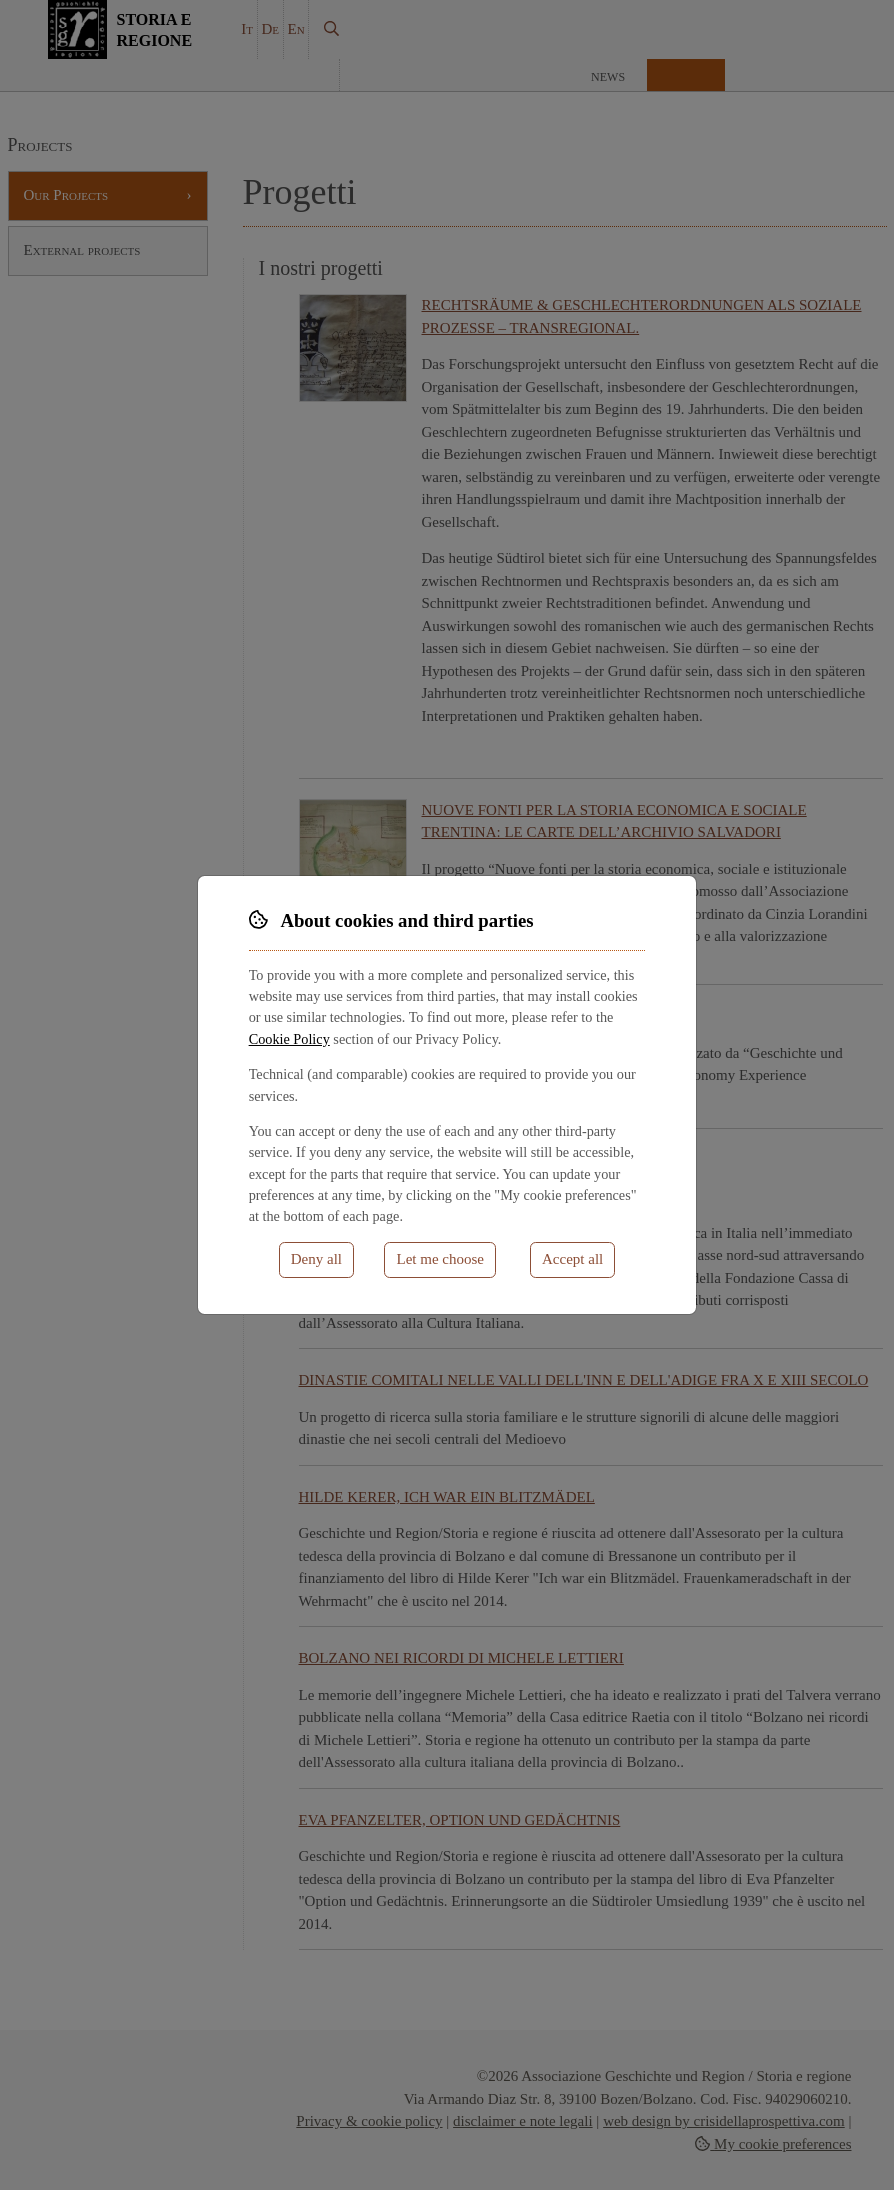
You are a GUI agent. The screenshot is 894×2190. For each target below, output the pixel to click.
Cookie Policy (289, 1039)
